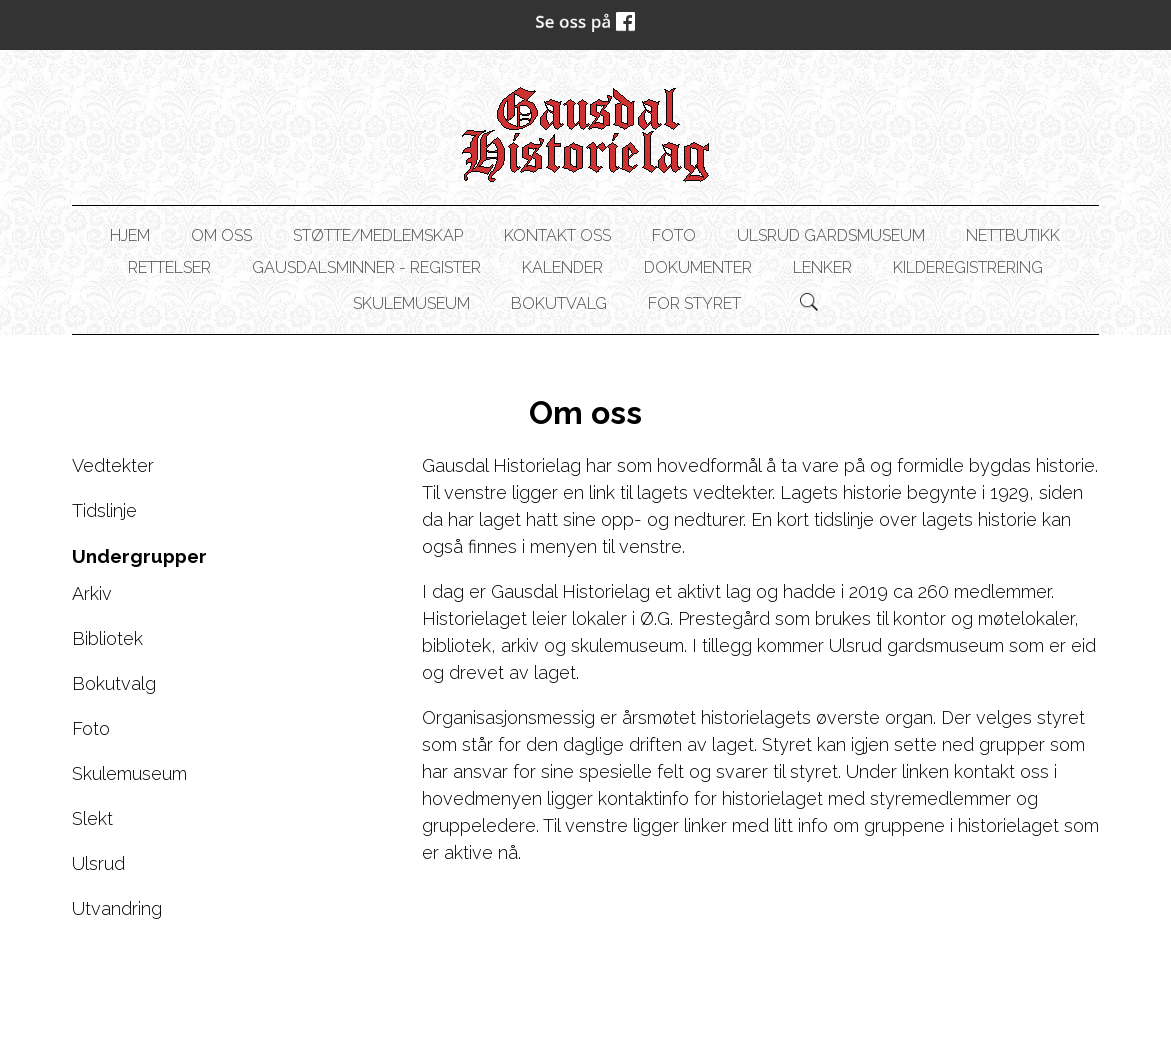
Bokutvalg (559, 303)
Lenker (822, 267)
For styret (694, 303)
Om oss (221, 235)
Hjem (130, 235)
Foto (674, 235)
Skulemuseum (411, 303)
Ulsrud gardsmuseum (831, 235)
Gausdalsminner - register (366, 267)
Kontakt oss (557, 235)
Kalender (562, 267)
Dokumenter (698, 267)
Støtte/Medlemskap (378, 235)
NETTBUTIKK (1013, 235)
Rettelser (169, 267)
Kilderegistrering (968, 267)
